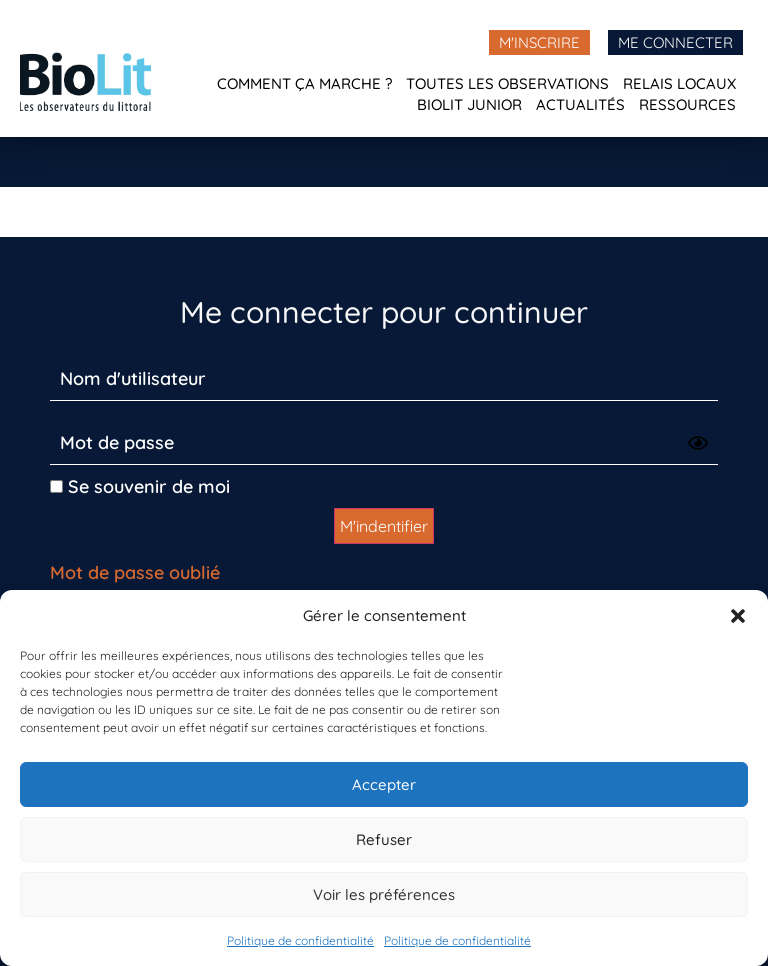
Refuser (384, 839)
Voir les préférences (384, 894)
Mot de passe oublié (135, 572)
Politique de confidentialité (300, 940)
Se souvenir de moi (140, 486)
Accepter (384, 784)
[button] (738, 616)
